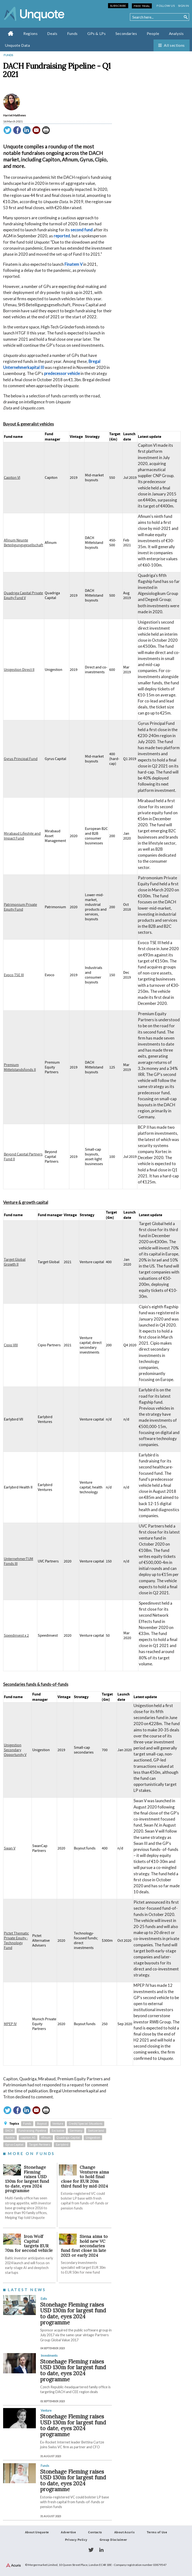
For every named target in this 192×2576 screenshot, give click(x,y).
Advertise (68, 2532)
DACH (9, 2131)
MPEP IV (10, 2024)
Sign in (183, 5)
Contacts (95, 2532)
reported (62, 236)
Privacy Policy (76, 2540)
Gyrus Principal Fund (21, 758)
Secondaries (126, 33)
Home (11, 33)
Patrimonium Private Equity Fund (20, 907)
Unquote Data (17, 45)
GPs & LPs (96, 33)
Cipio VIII (11, 1345)
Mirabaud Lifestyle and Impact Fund (22, 836)
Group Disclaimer (113, 2540)
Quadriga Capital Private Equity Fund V (23, 595)
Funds (72, 33)
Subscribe (118, 5)
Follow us (166, 5)
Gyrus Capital (14, 2145)
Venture (57, 2124)
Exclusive (58, 2131)
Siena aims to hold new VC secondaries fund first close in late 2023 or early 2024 (84, 2246)
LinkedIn (101, 2550)
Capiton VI (12, 477)
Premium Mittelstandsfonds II (20, 1067)
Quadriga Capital (68, 2138)
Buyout (42, 2124)
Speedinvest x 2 (16, 1635)
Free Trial (142, 6)
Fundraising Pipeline (32, 2131)
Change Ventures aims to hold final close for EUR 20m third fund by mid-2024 (85, 2177)
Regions (30, 33)
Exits (44, 2299)
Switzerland (96, 2131)
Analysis (176, 33)
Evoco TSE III (14, 975)
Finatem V (73, 264)
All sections (174, 45)
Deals (52, 33)
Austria (10, 2138)
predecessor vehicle (62, 373)
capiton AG (28, 2138)
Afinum (46, 2138)
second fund (81, 229)
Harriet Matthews (14, 115)
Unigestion (93, 2138)
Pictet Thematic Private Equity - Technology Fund (16, 1940)
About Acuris (124, 2532)
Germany (76, 2131)
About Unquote (37, 2532)
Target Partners (39, 2145)
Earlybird (62, 2145)
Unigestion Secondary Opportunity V (15, 1750)
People (153, 33)
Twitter (91, 2550)
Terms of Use (157, 2532)
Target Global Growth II (15, 1262)
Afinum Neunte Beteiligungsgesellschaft (23, 542)
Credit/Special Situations (85, 2124)
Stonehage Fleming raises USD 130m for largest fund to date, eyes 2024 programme (27, 2179)
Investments (49, 2355)
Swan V (9, 1848)
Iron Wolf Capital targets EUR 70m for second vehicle (29, 2243)
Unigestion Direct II (19, 669)
